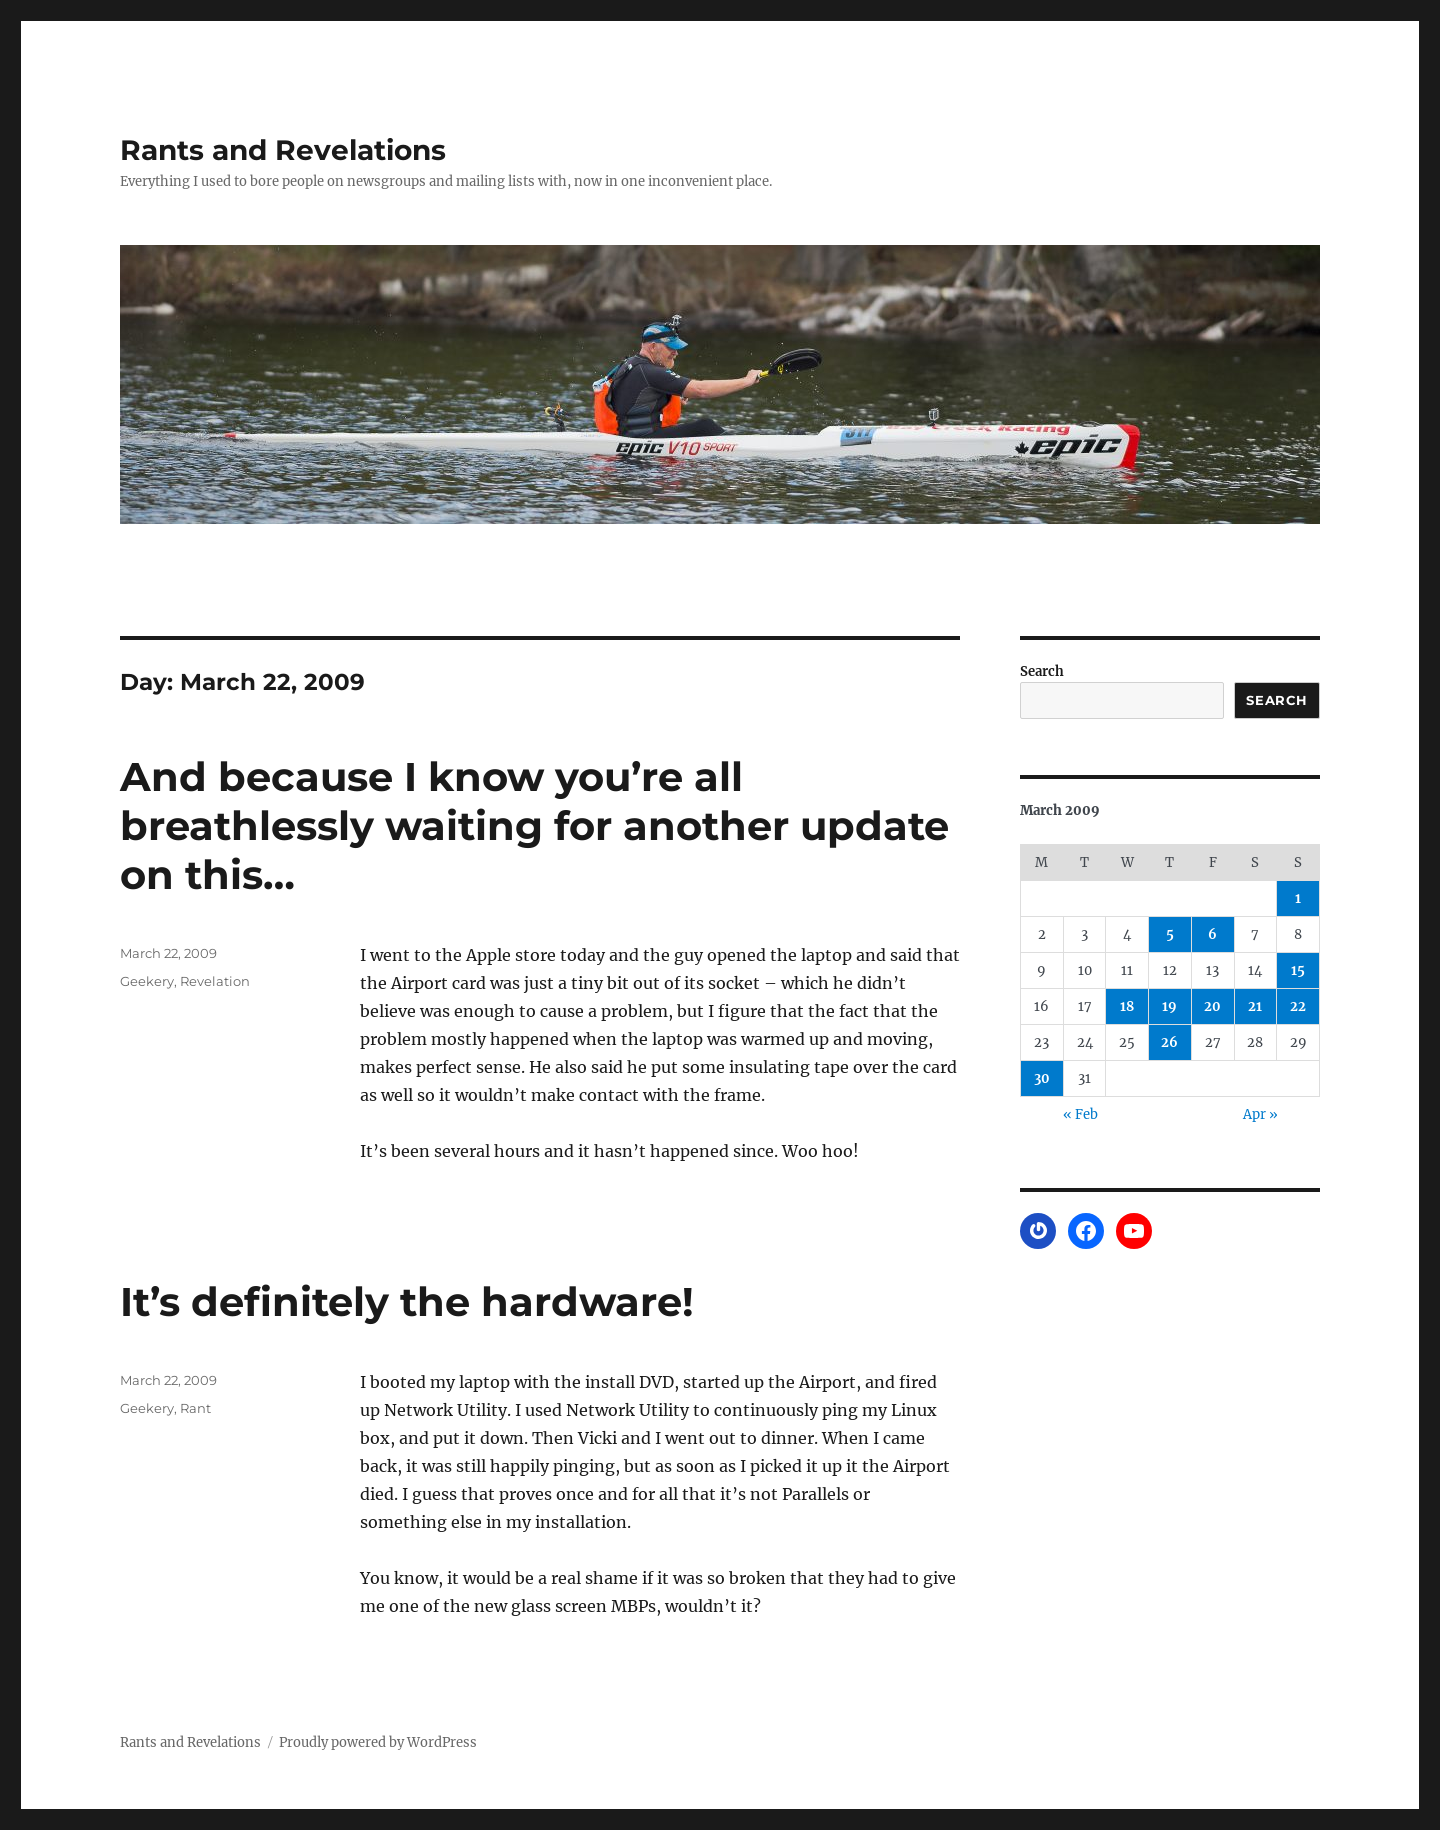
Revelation (215, 981)
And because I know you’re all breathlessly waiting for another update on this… (534, 825)
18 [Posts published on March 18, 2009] (1127, 1006)
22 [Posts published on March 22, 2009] (1298, 1006)
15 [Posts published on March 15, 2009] (1298, 970)
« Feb (1080, 1114)
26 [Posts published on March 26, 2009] (1169, 1042)
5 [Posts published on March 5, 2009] (1170, 934)
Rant (195, 1408)
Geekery (147, 981)
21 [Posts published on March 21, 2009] (1255, 1006)
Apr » (1260, 1114)
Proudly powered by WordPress (378, 1742)
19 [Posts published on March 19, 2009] (1169, 1006)
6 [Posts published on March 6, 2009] (1212, 934)
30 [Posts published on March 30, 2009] (1042, 1078)
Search (1042, 671)
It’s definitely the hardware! (407, 1301)
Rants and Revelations (283, 150)
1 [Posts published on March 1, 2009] (1298, 898)
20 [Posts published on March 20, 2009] (1212, 1006)
